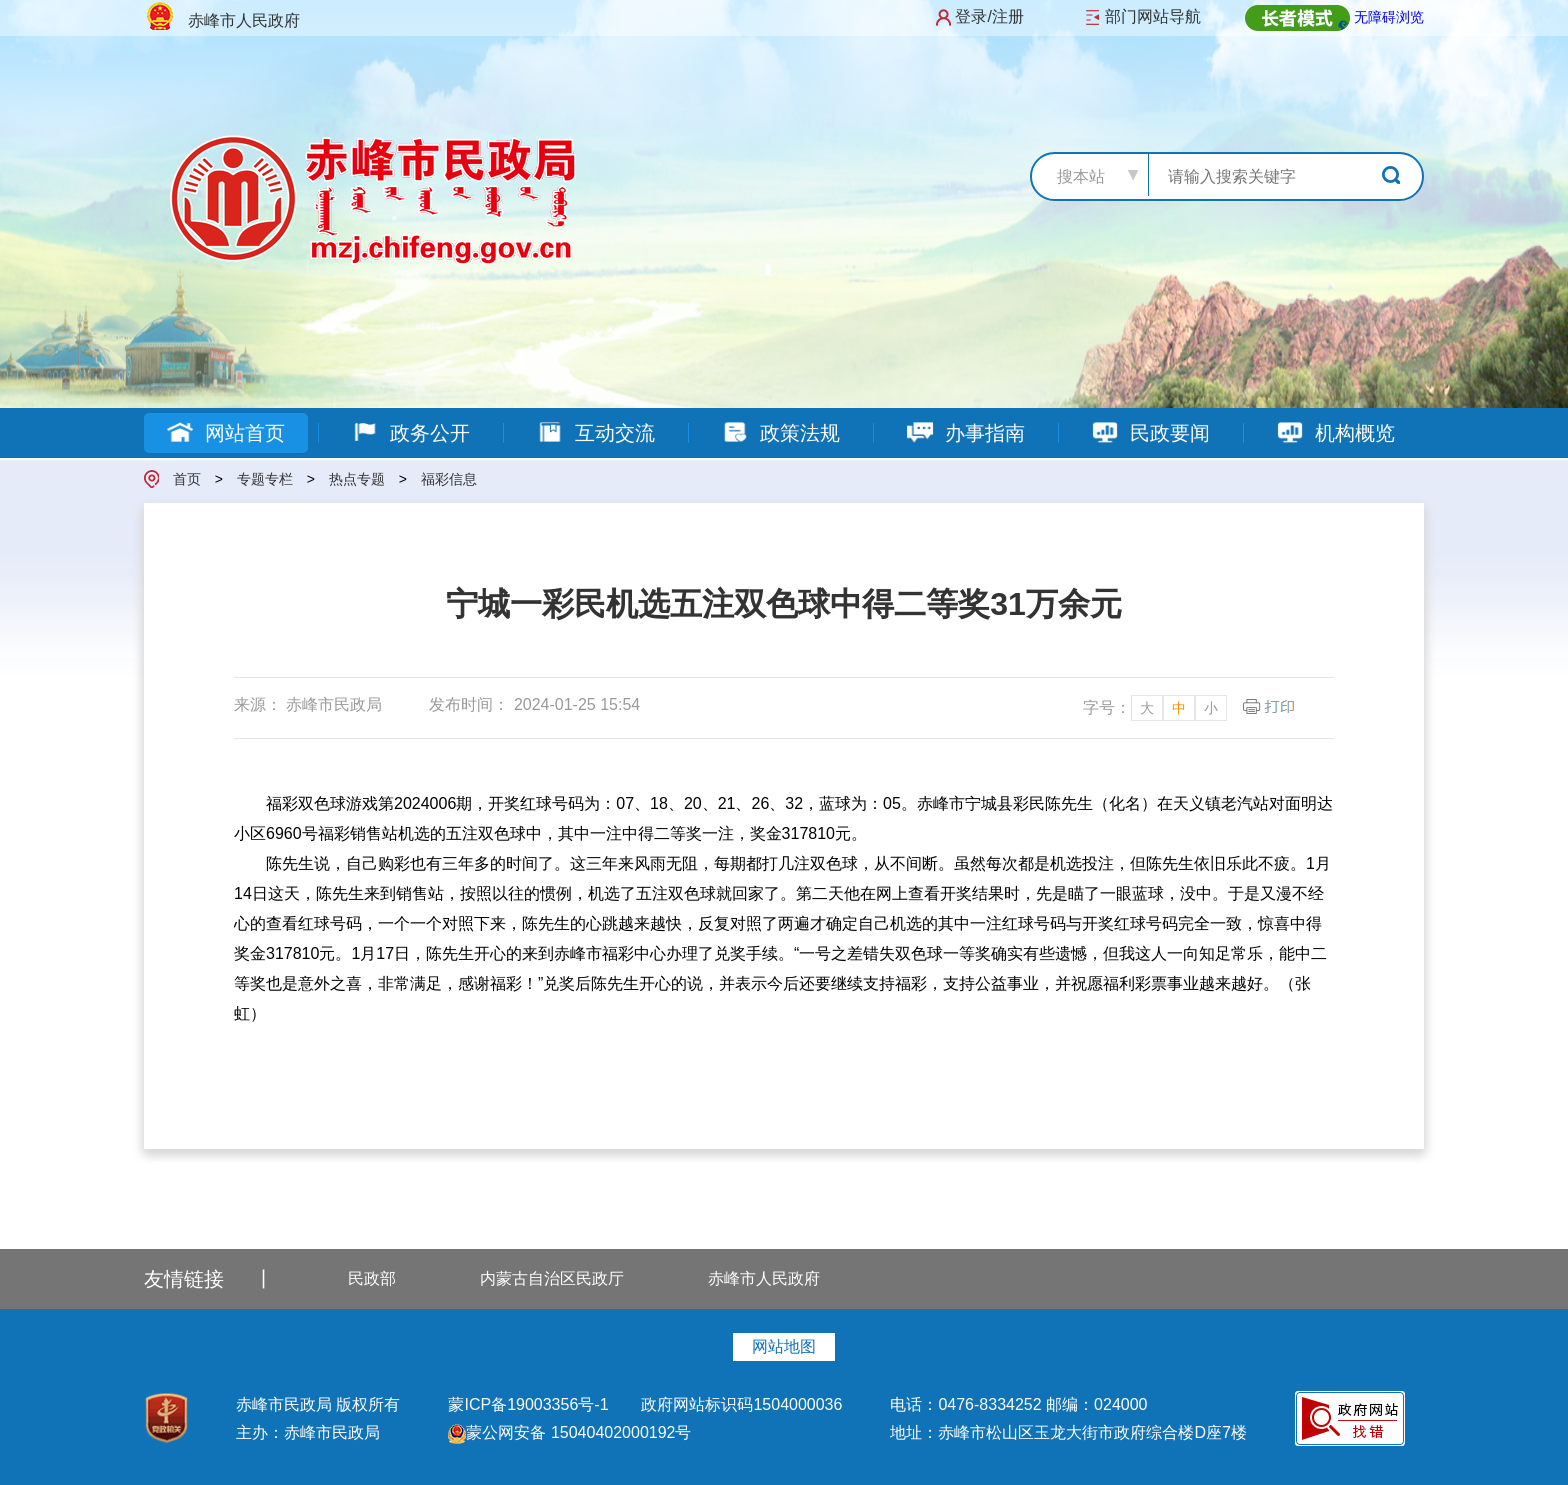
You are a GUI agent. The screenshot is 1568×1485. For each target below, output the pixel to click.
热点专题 (357, 479)
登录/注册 (989, 16)
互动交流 (595, 433)
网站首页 (225, 433)
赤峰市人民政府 (764, 1278)
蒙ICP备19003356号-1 (530, 1404)
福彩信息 (449, 479)
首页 (187, 479)
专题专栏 (265, 479)
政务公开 (410, 433)
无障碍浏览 (1389, 17)
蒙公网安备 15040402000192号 (569, 1432)
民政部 (372, 1278)
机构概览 (1335, 433)
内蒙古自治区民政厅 (552, 1278)
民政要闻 (1150, 433)
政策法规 (780, 433)
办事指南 (965, 433)
